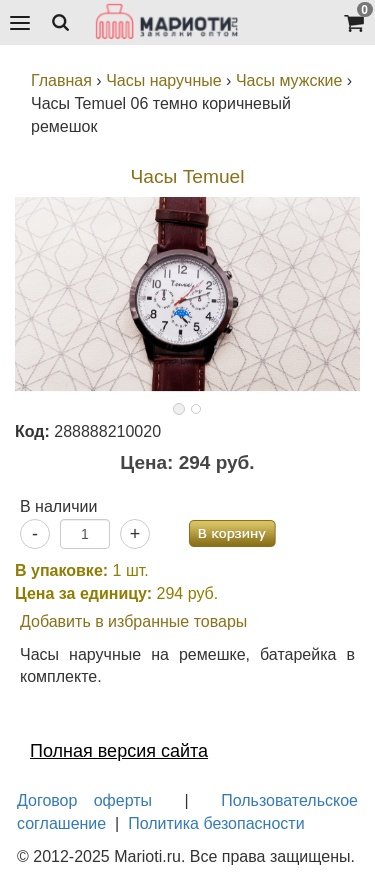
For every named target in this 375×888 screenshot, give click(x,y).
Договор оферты (84, 800)
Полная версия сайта (119, 751)
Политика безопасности (216, 823)
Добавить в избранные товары (133, 621)
